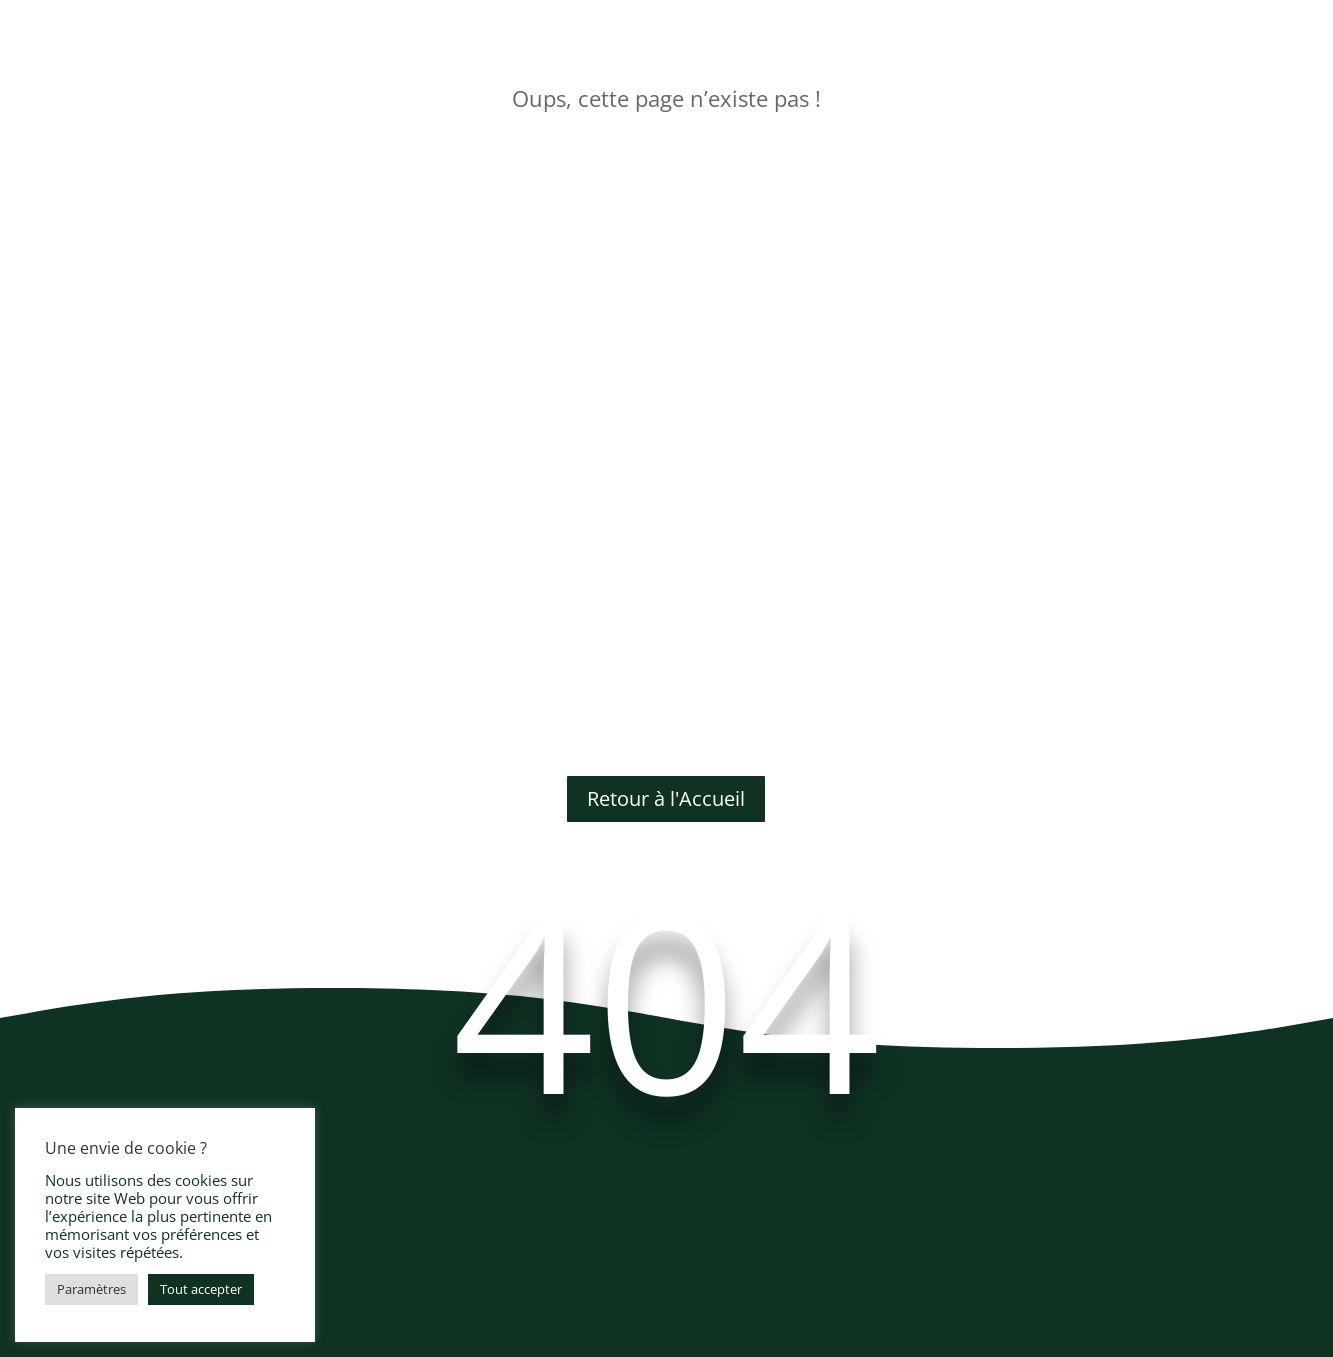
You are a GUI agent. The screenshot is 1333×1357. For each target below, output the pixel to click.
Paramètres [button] (91, 1289)
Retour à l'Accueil (666, 798)
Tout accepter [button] (201, 1289)
